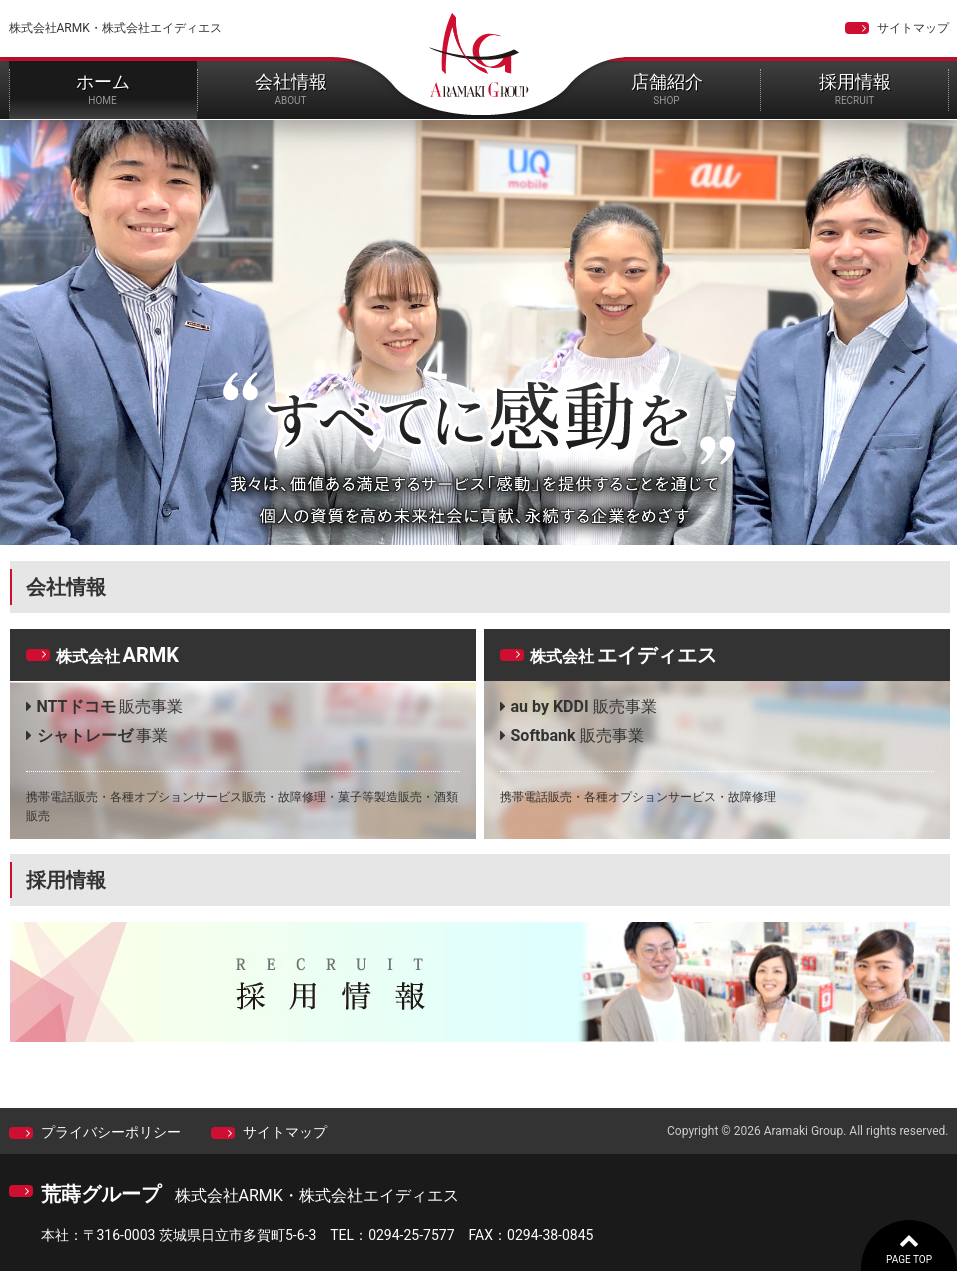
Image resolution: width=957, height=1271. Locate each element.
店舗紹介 (667, 88)
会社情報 (291, 88)
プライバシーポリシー (111, 1132)
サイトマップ (913, 28)
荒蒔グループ (101, 1194)
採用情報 (855, 88)
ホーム (103, 88)
